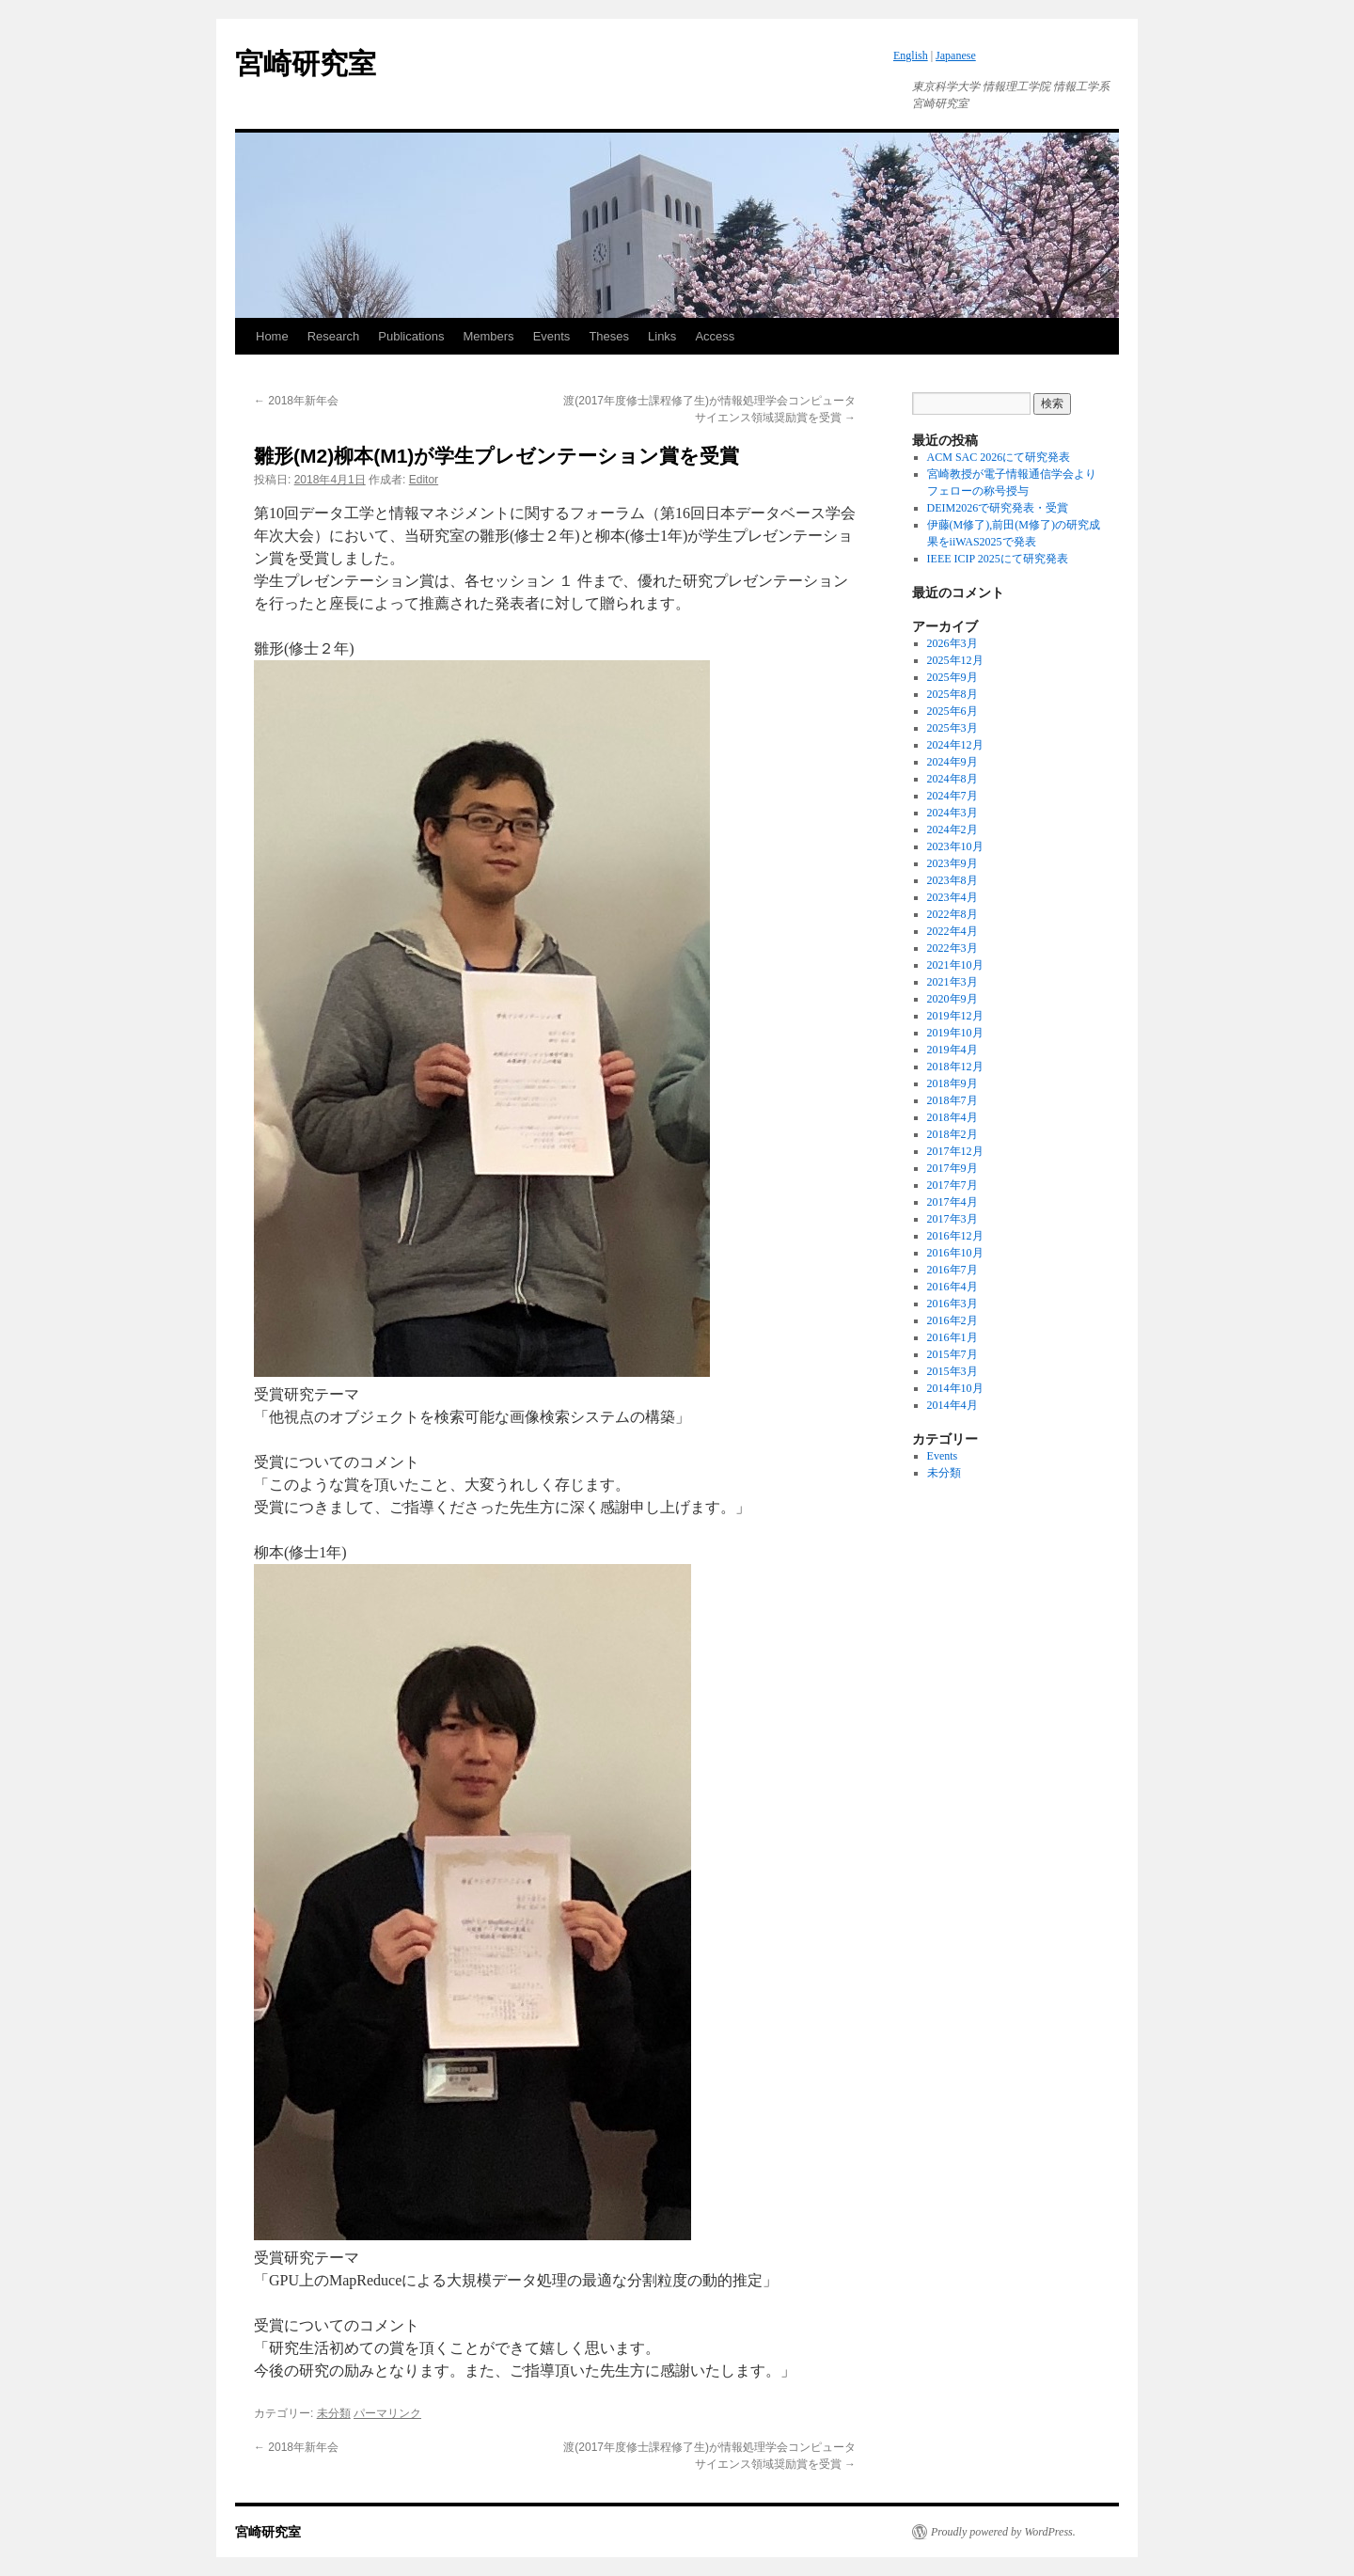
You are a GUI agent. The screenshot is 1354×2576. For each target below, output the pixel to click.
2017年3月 (952, 1218)
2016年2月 (952, 1320)
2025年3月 (952, 728)
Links (662, 336)
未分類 (334, 2413)
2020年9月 (952, 998)
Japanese (956, 55)
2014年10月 (955, 1388)
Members (488, 336)
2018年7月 (952, 1100)
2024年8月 (952, 778)
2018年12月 (955, 1066)
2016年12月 (955, 1235)
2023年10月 (955, 846)
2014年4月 (952, 1405)
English (910, 55)
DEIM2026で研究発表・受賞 (998, 507)
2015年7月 (952, 1354)
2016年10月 (955, 1252)
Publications (411, 336)
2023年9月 (952, 863)
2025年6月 (952, 711)
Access (714, 336)
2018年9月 (952, 1083)
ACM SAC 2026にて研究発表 (999, 457)
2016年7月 (952, 1269)
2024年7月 (952, 795)
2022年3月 (952, 948)
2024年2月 (952, 829)
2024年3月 (952, 812)
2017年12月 (955, 1151)
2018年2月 (952, 1134)
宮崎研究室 (305, 63)
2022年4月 (952, 931)
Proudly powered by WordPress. (1003, 2531)
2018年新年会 (296, 400)
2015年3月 (952, 1371)
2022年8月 (952, 914)
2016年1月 (952, 1337)
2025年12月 (955, 660)
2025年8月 (952, 694)
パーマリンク (387, 2413)
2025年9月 (952, 677)
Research (333, 336)
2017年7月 (952, 1185)
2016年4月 (952, 1286)
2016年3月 (952, 1303)
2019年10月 (955, 1032)
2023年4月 (952, 897)
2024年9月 (952, 761)
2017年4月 (952, 1202)
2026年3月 (952, 643)
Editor (423, 479)
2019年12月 (955, 1015)
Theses (609, 336)
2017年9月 (952, 1168)
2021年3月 (952, 981)
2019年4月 (952, 1049)
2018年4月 (952, 1117)
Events (552, 336)
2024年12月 (955, 744)
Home (272, 336)
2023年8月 (952, 880)
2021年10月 (955, 965)
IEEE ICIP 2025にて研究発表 (997, 558)
